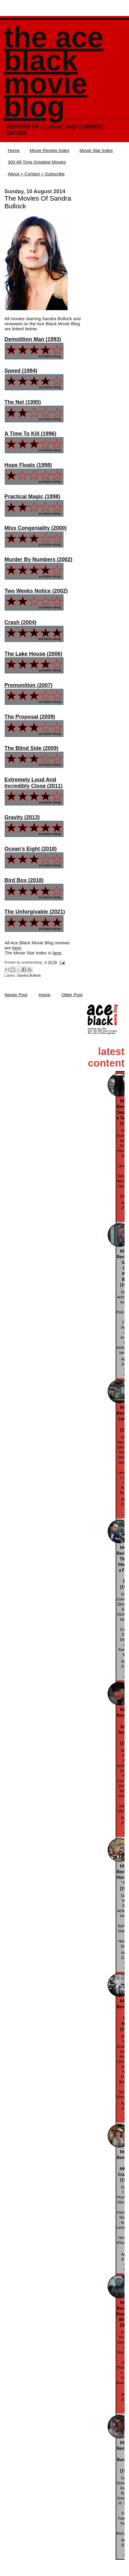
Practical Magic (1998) (32, 496)
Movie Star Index (96, 150)
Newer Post (16, 994)
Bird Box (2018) (24, 880)
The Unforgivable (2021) (34, 912)
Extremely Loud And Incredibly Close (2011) (33, 783)
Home (14, 150)
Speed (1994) (20, 371)
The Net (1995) (22, 402)
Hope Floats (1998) (28, 465)
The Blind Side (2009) (31, 748)
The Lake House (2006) (33, 654)
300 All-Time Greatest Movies (37, 161)
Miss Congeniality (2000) (35, 528)
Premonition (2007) (28, 685)
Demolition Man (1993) (32, 339)
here (16, 947)
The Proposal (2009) (29, 717)
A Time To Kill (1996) (30, 434)
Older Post (71, 994)
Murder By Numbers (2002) (38, 559)
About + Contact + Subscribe (36, 173)
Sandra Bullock (29, 975)
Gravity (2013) (22, 817)
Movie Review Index (49, 150)
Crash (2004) (20, 622)
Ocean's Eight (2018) (30, 849)
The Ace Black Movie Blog (53, 72)
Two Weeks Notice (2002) (36, 591)
